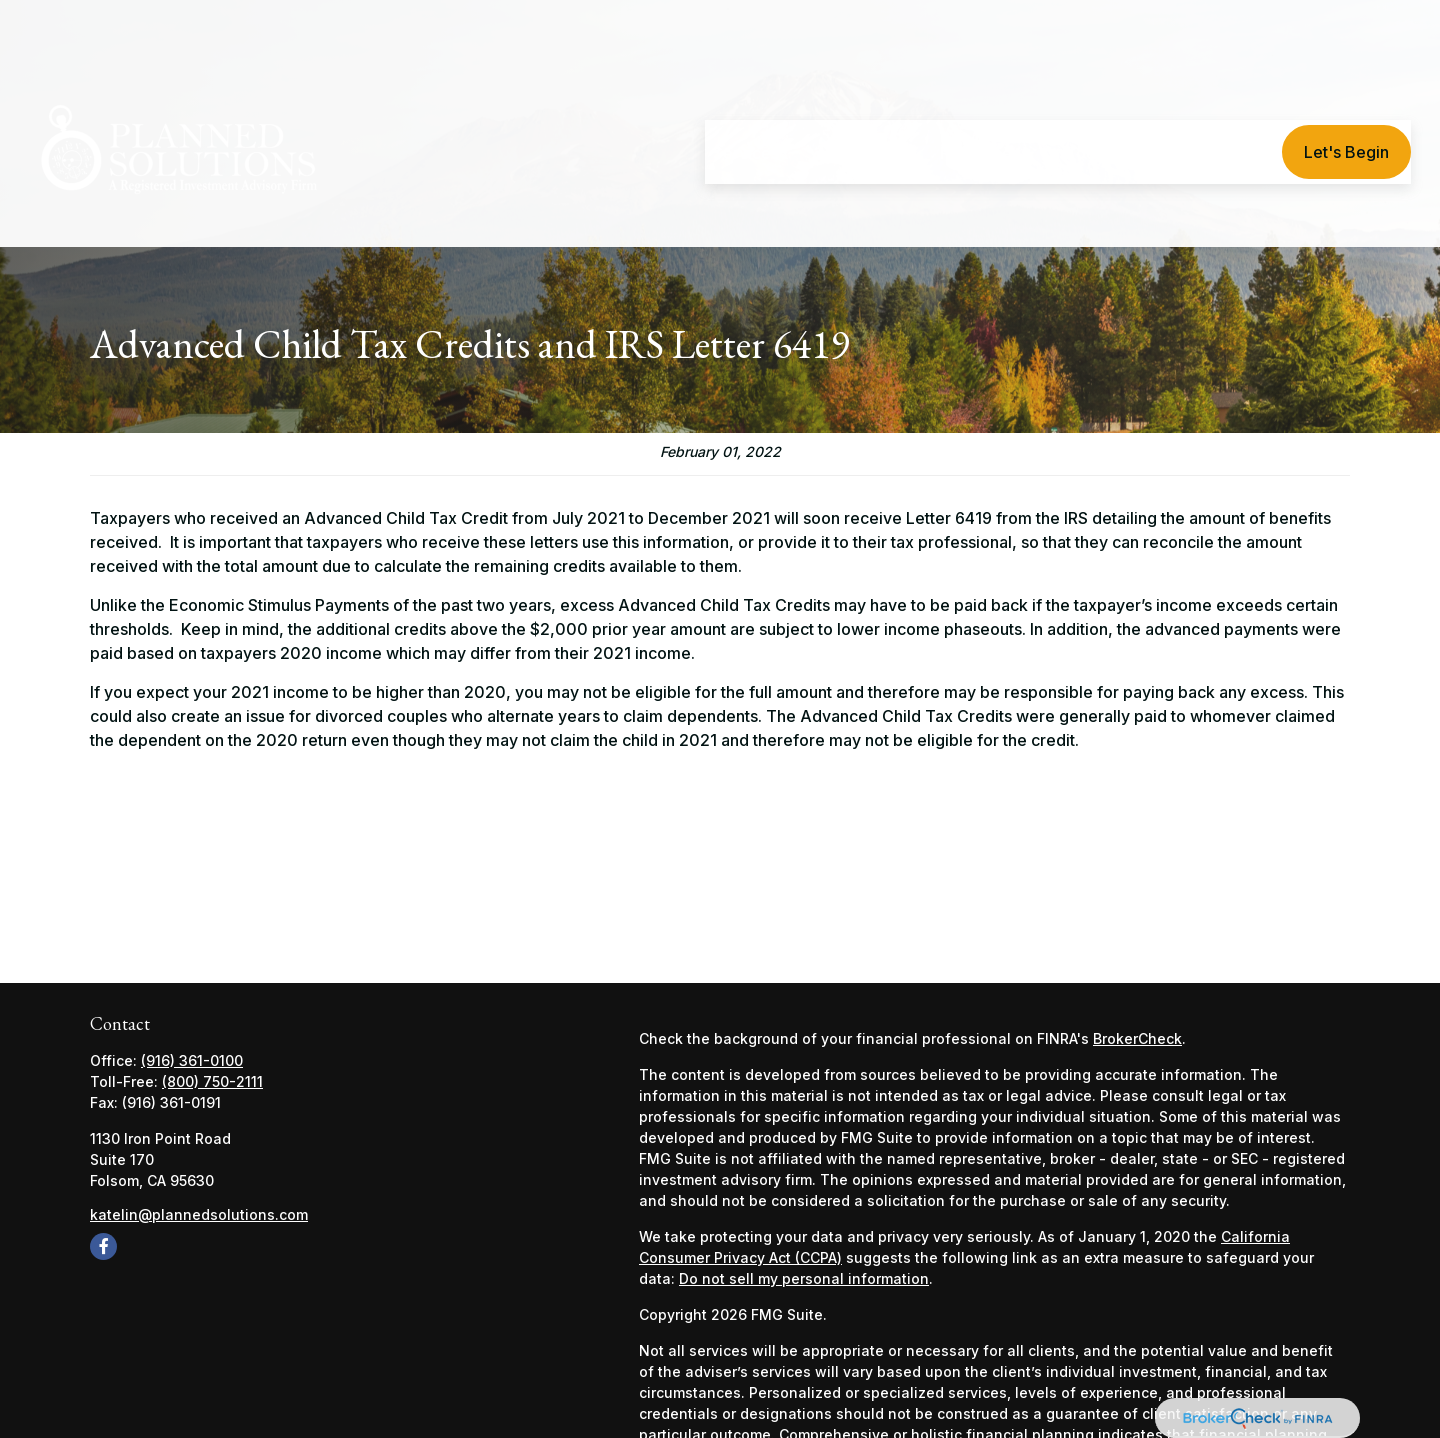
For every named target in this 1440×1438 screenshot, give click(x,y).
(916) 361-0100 (192, 1060)
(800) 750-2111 (212, 1081)
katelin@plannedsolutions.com (199, 1214)
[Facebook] (103, 1246)
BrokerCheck (1137, 1038)
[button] (746, 95)
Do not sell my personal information (804, 1278)
